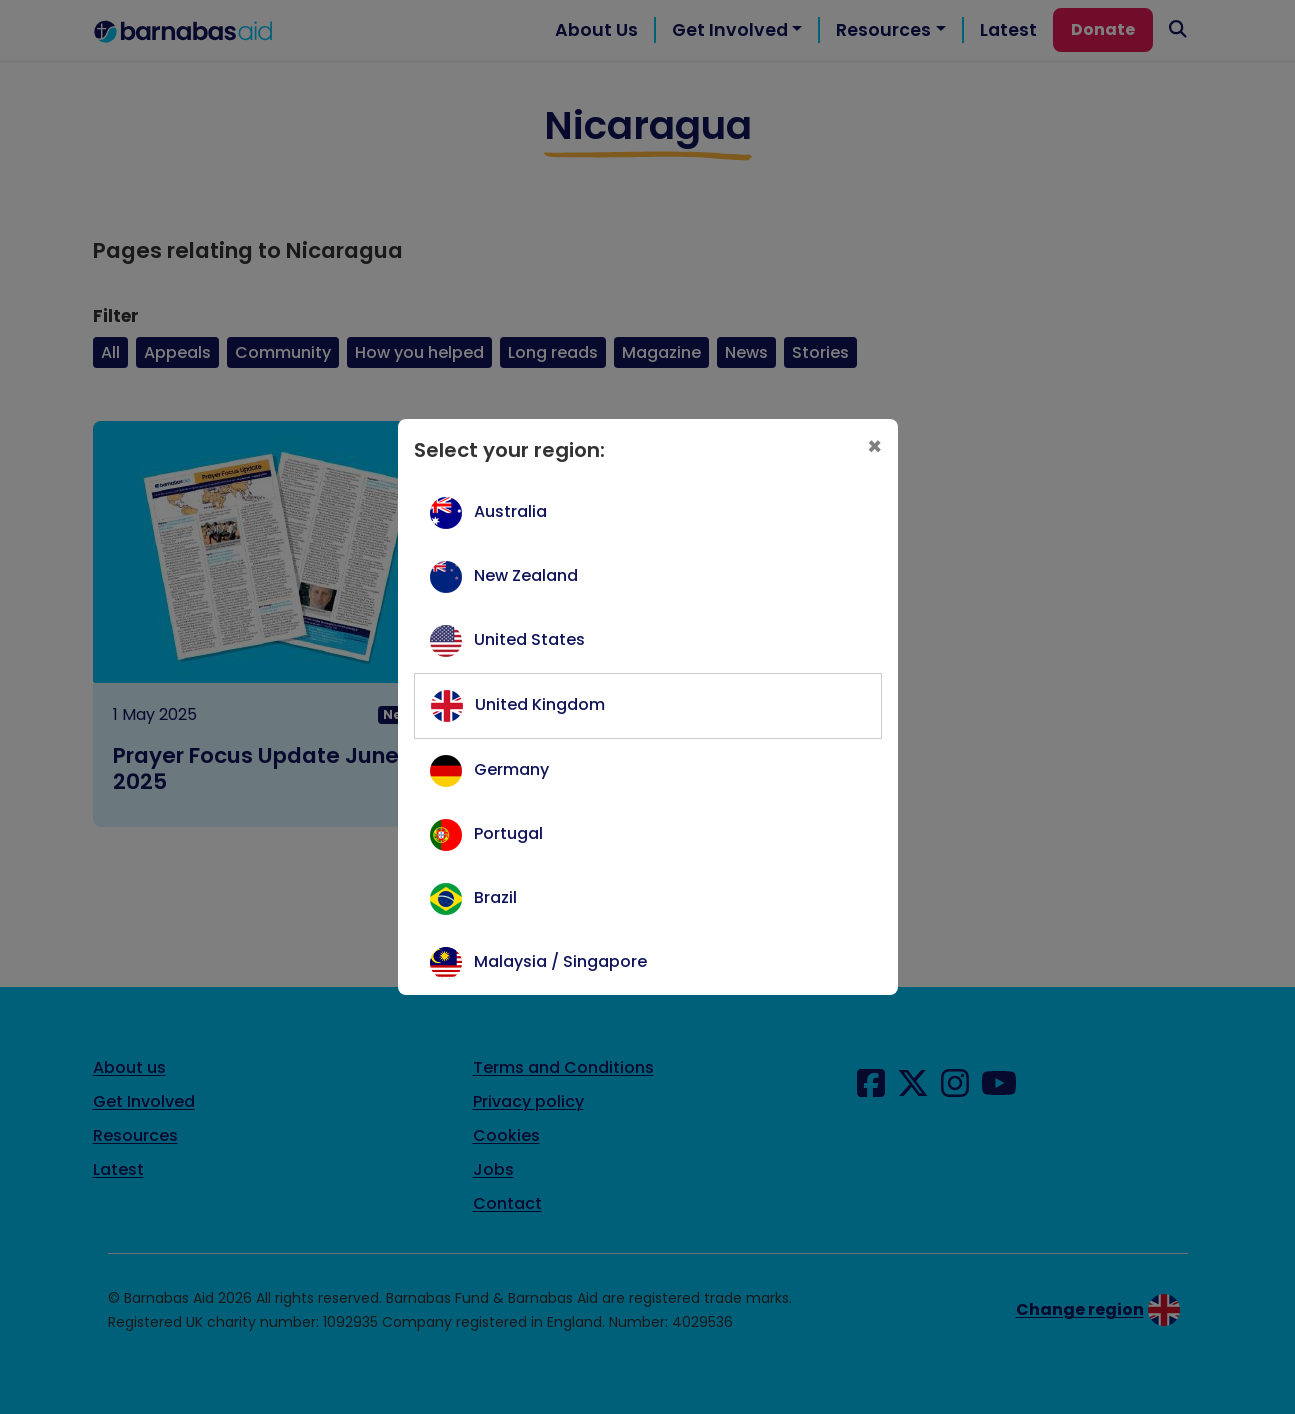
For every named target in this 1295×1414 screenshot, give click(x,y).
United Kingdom (540, 704)
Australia (510, 511)
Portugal (508, 833)
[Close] (874, 447)
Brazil (495, 897)
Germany (511, 769)
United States (529, 639)
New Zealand (526, 575)
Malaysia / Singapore (560, 961)
